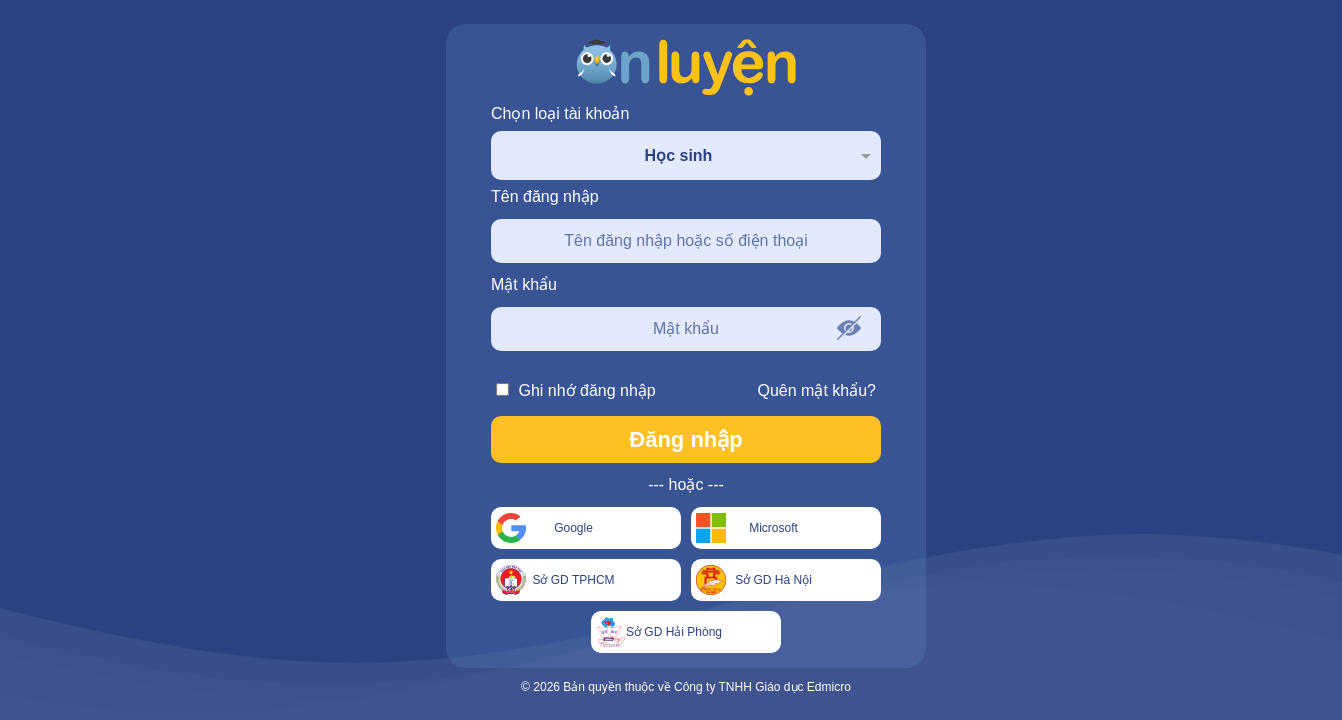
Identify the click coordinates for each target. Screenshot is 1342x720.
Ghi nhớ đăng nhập (576, 390)
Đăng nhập (685, 439)
